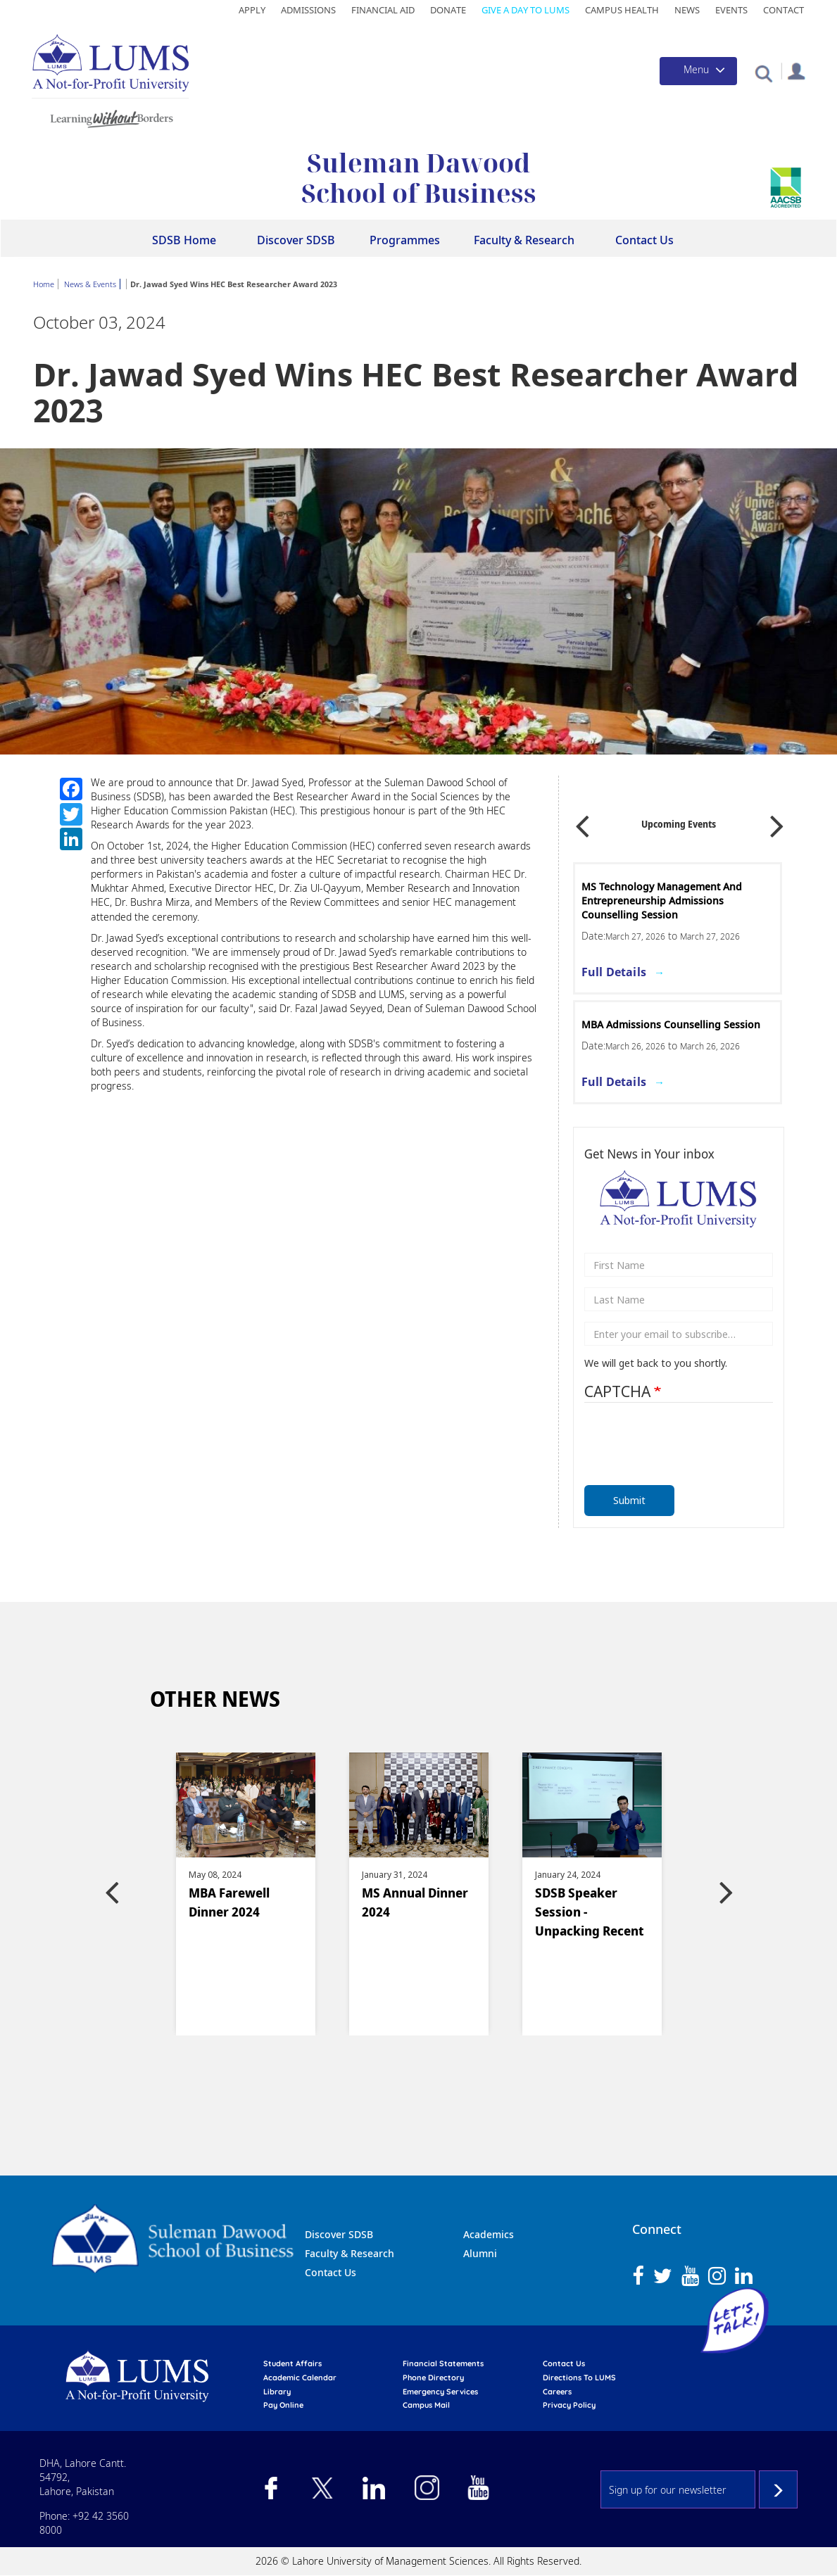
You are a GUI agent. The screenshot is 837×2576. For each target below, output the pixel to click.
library (277, 2392)
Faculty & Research (524, 240)
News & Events (90, 284)
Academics (488, 2234)
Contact (783, 10)
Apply (252, 10)
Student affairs (292, 2363)
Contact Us (644, 240)
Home (43, 284)
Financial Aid (383, 10)
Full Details (613, 972)
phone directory (433, 2377)
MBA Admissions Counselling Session (670, 1024)
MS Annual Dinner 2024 (415, 1902)
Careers (557, 2392)
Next (777, 821)
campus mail (426, 2405)
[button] (763, 73)
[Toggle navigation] (698, 71)
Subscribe (778, 2489)
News (687, 10)
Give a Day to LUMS (525, 10)
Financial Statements (443, 2363)
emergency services (440, 2392)
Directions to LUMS (579, 2377)
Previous (582, 821)
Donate (448, 10)
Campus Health (622, 10)
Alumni (480, 2253)
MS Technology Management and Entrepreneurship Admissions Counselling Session (661, 900)
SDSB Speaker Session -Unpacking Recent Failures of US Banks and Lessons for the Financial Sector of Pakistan (591, 1913)
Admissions (308, 10)
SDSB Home (184, 240)
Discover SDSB (296, 240)
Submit (629, 1500)
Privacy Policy (569, 2405)
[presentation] (675, 1440)
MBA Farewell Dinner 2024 (229, 1902)
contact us (564, 2363)
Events (731, 10)
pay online (283, 2405)
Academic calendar (299, 2377)
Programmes (405, 240)
